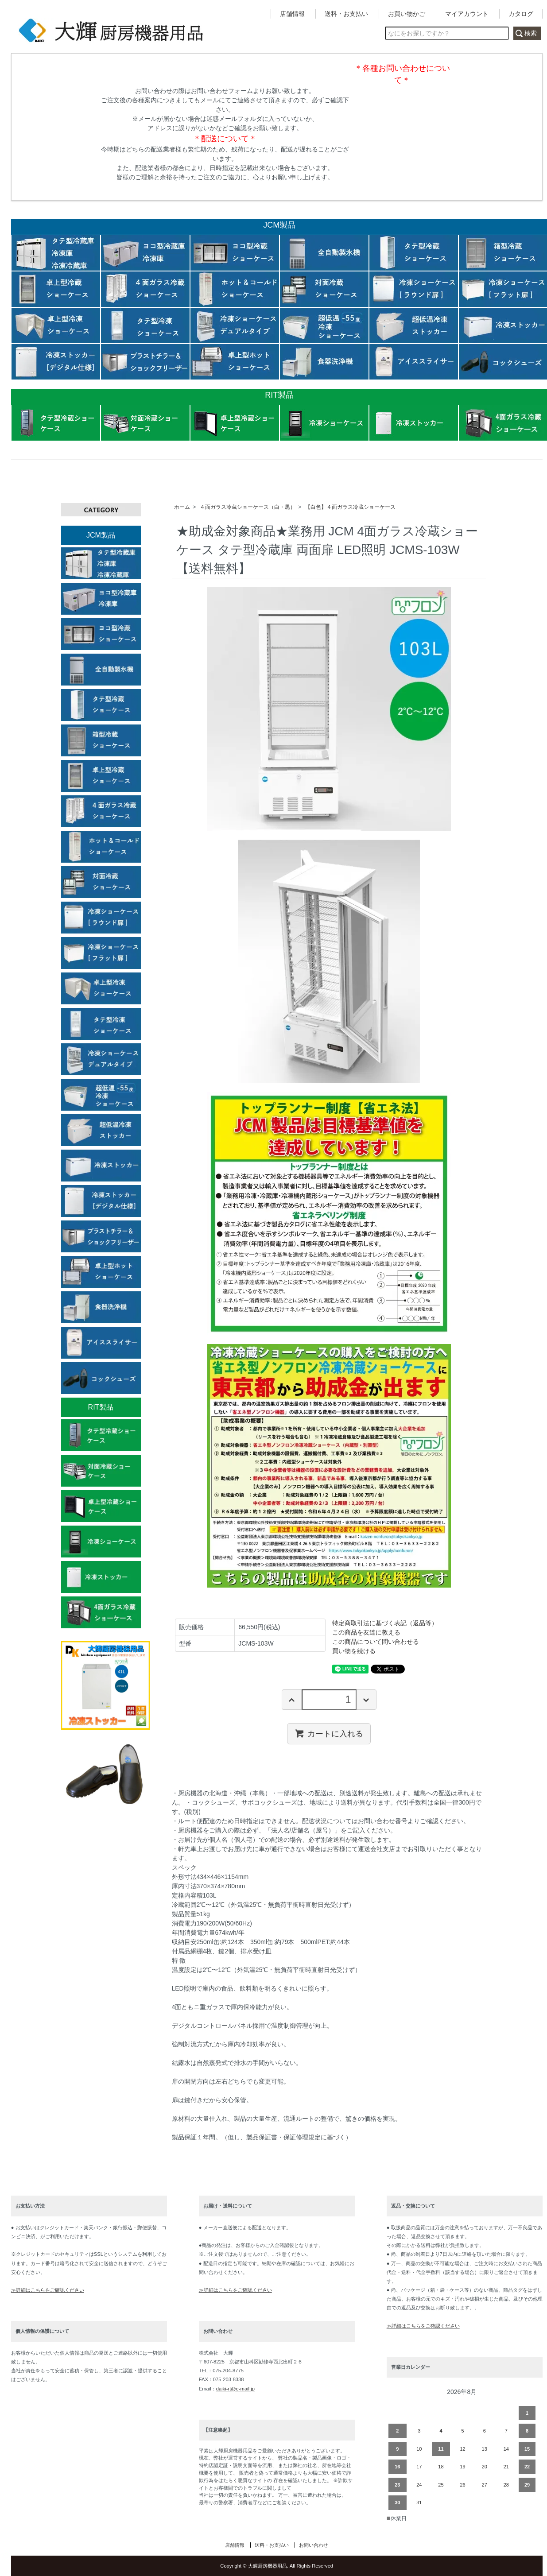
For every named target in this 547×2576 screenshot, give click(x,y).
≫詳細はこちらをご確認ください (47, 2290)
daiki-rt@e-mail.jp (235, 2388)
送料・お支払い (346, 13)
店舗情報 (292, 13)
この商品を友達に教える (366, 1632)
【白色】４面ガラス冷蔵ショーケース (350, 507)
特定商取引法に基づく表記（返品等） (385, 1623)
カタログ (520, 13)
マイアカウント (467, 13)
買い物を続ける (354, 1650)
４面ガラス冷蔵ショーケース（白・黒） (247, 507)
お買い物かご (406, 13)
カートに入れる (329, 1733)
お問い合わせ (313, 2545)
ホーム (182, 507)
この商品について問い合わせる (375, 1641)
